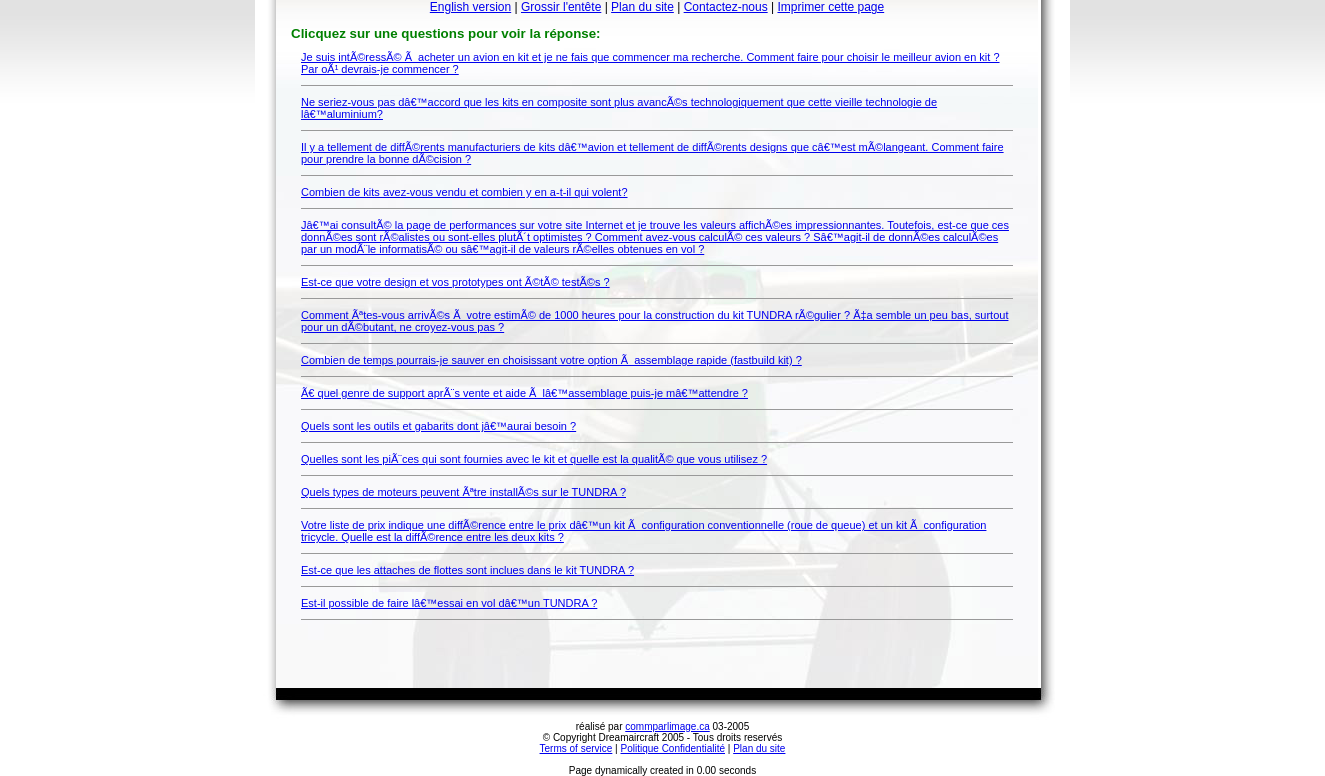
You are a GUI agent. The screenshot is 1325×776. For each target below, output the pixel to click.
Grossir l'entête (561, 7)
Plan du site (642, 7)
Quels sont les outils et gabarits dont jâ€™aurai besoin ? (438, 426)
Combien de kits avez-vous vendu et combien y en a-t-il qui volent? (464, 192)
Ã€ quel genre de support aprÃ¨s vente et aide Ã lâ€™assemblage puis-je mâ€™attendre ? (524, 393)
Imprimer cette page (830, 7)
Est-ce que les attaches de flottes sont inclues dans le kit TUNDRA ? (467, 570)
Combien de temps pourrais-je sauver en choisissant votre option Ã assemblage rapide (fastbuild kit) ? (551, 360)
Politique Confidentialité (673, 748)
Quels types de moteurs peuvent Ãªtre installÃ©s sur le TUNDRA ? (463, 492)
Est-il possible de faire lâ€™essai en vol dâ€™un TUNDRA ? (449, 603)
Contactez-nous (726, 7)
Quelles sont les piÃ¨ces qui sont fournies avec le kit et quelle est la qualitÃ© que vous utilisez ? (534, 459)
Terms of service (576, 748)
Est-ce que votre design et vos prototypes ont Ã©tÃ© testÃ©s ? (455, 282)
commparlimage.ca (667, 726)
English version (470, 7)
